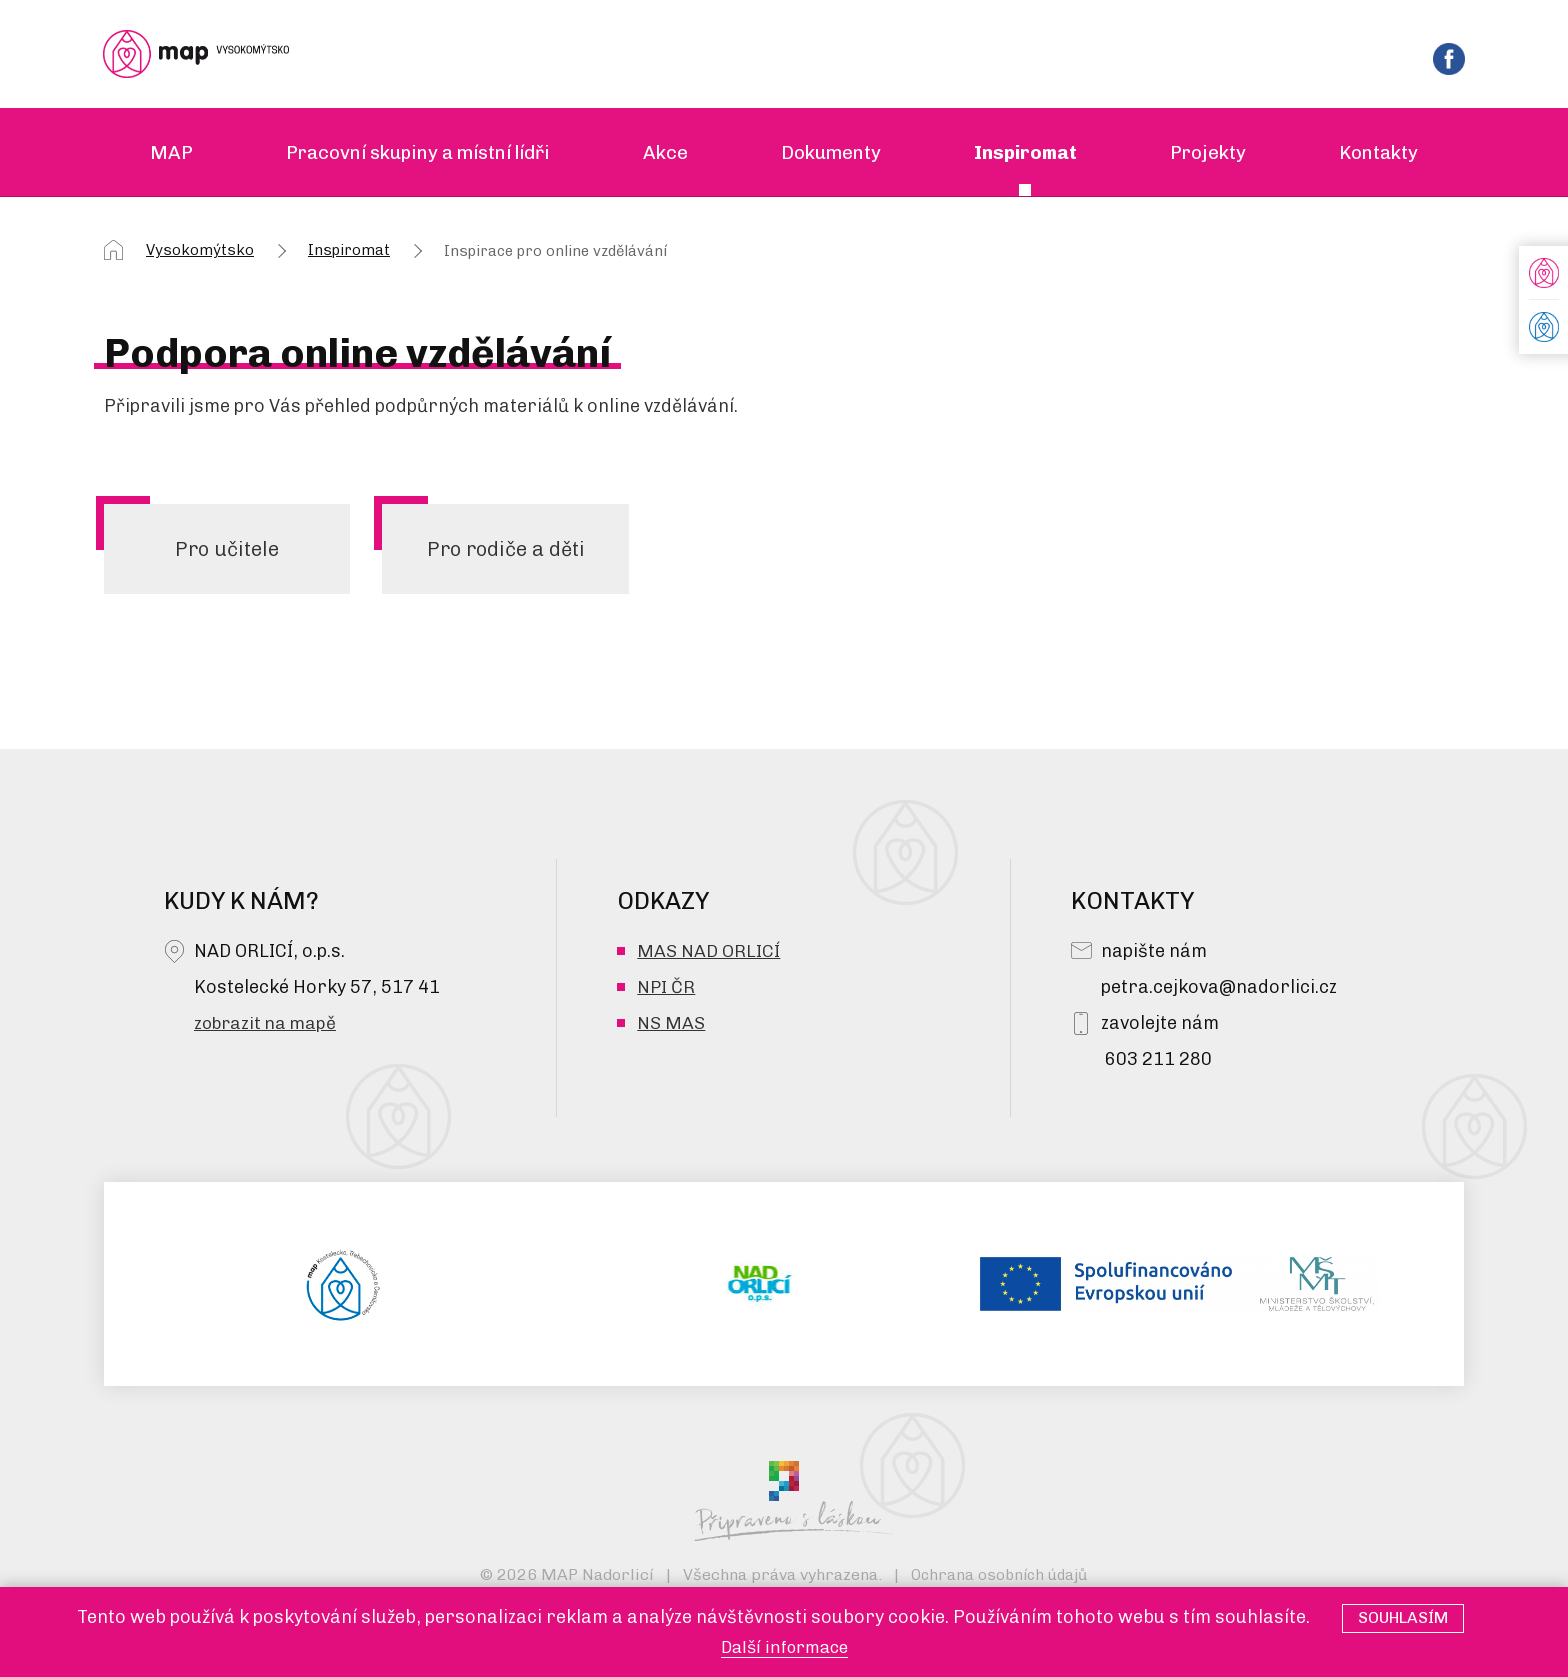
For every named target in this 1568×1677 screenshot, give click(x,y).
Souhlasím (1403, 1617)
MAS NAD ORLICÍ (708, 955)
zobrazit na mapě (268, 1027)
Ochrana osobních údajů (999, 1578)
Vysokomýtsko (200, 252)
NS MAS (671, 1027)
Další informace (784, 1647)
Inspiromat (349, 252)
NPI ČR (666, 991)
